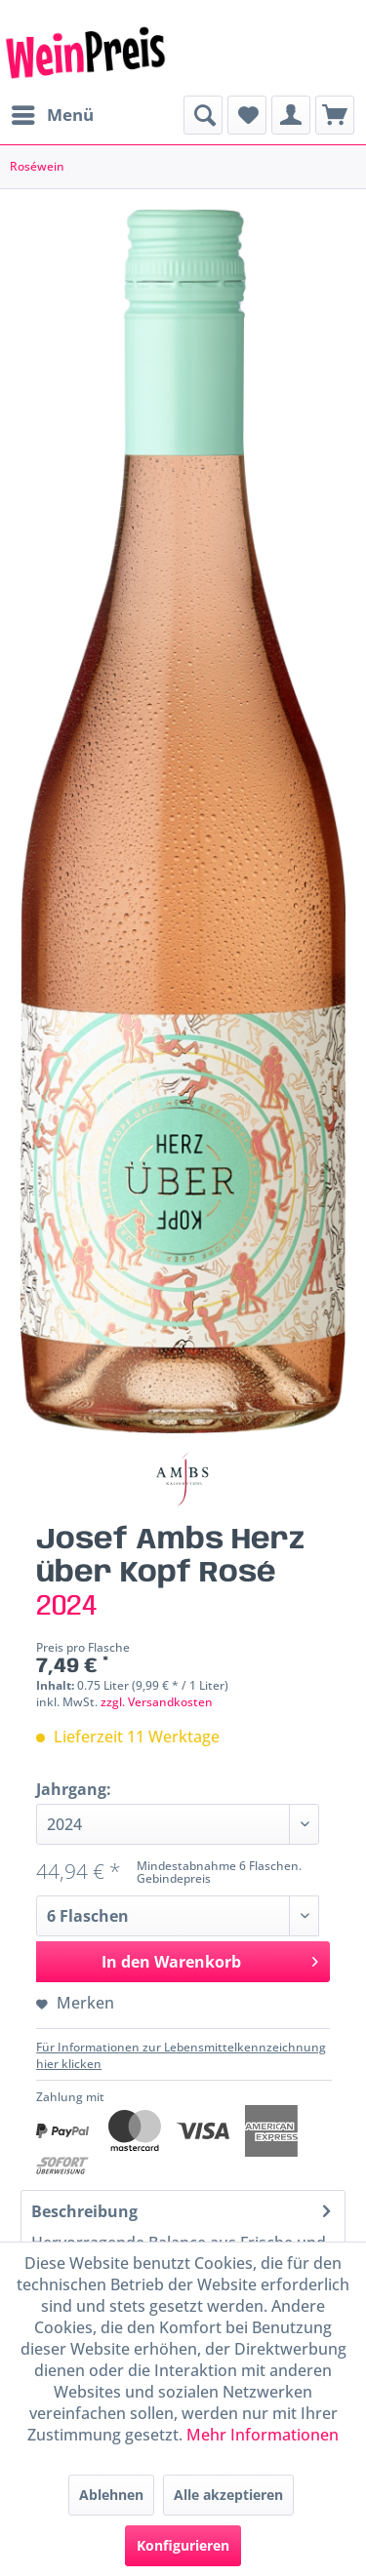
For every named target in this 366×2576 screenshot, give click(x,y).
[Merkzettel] (246, 115)
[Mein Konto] (290, 115)
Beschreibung (84, 2211)
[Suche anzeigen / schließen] (203, 115)
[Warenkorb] (334, 115)
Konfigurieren (183, 2545)
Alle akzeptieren (228, 2494)
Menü (53, 112)
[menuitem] (51, 115)
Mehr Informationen (262, 2434)
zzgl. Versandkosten (157, 1702)
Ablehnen (111, 2494)
